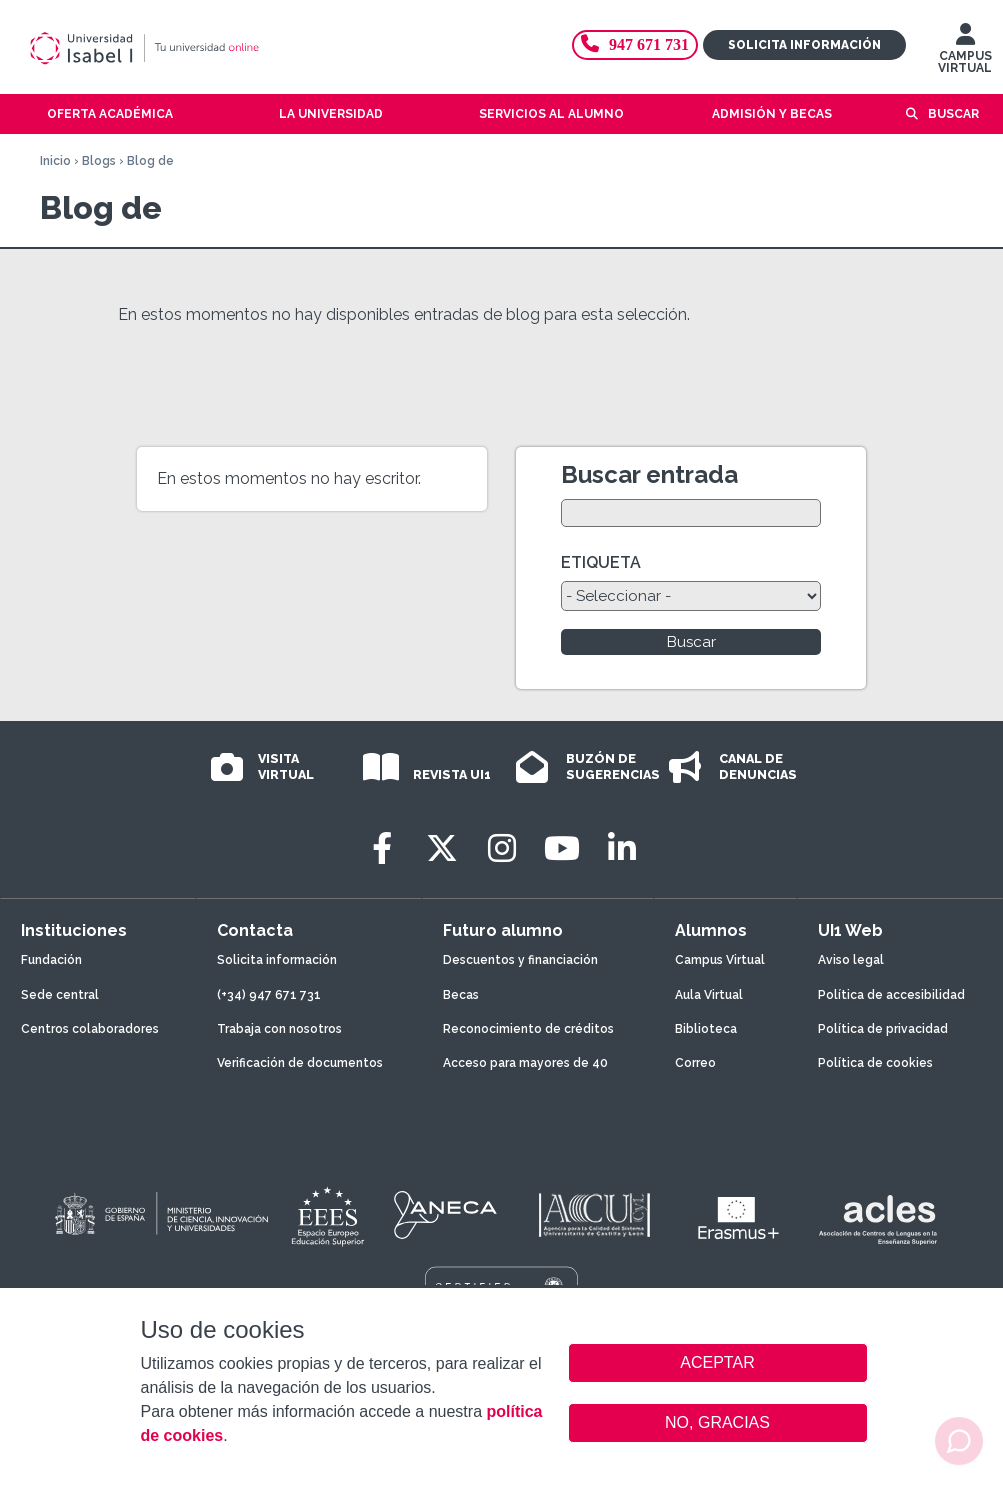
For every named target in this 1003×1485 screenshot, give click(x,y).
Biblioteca (706, 1029)
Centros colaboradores (90, 1029)
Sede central (60, 995)
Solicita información (804, 45)
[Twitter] (442, 848)
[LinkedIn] (622, 848)
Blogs (99, 161)
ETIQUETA (601, 562)
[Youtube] (562, 848)
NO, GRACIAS (717, 1422)
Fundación (51, 960)
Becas (461, 995)
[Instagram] (502, 848)
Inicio (55, 161)
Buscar (953, 114)
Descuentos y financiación (520, 960)
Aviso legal (851, 960)
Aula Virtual (709, 995)
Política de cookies (875, 1063)
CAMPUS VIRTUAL (965, 53)
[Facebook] (382, 848)
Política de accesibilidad (891, 995)
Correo (695, 1063)
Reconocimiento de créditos (528, 1029)
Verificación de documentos (300, 1063)
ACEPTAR (718, 1363)
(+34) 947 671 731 (269, 995)
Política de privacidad (883, 1029)
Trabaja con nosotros (279, 1029)
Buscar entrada (649, 474)
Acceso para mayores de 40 (525, 1063)
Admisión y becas (772, 114)
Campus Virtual (720, 960)
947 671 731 (635, 44)
